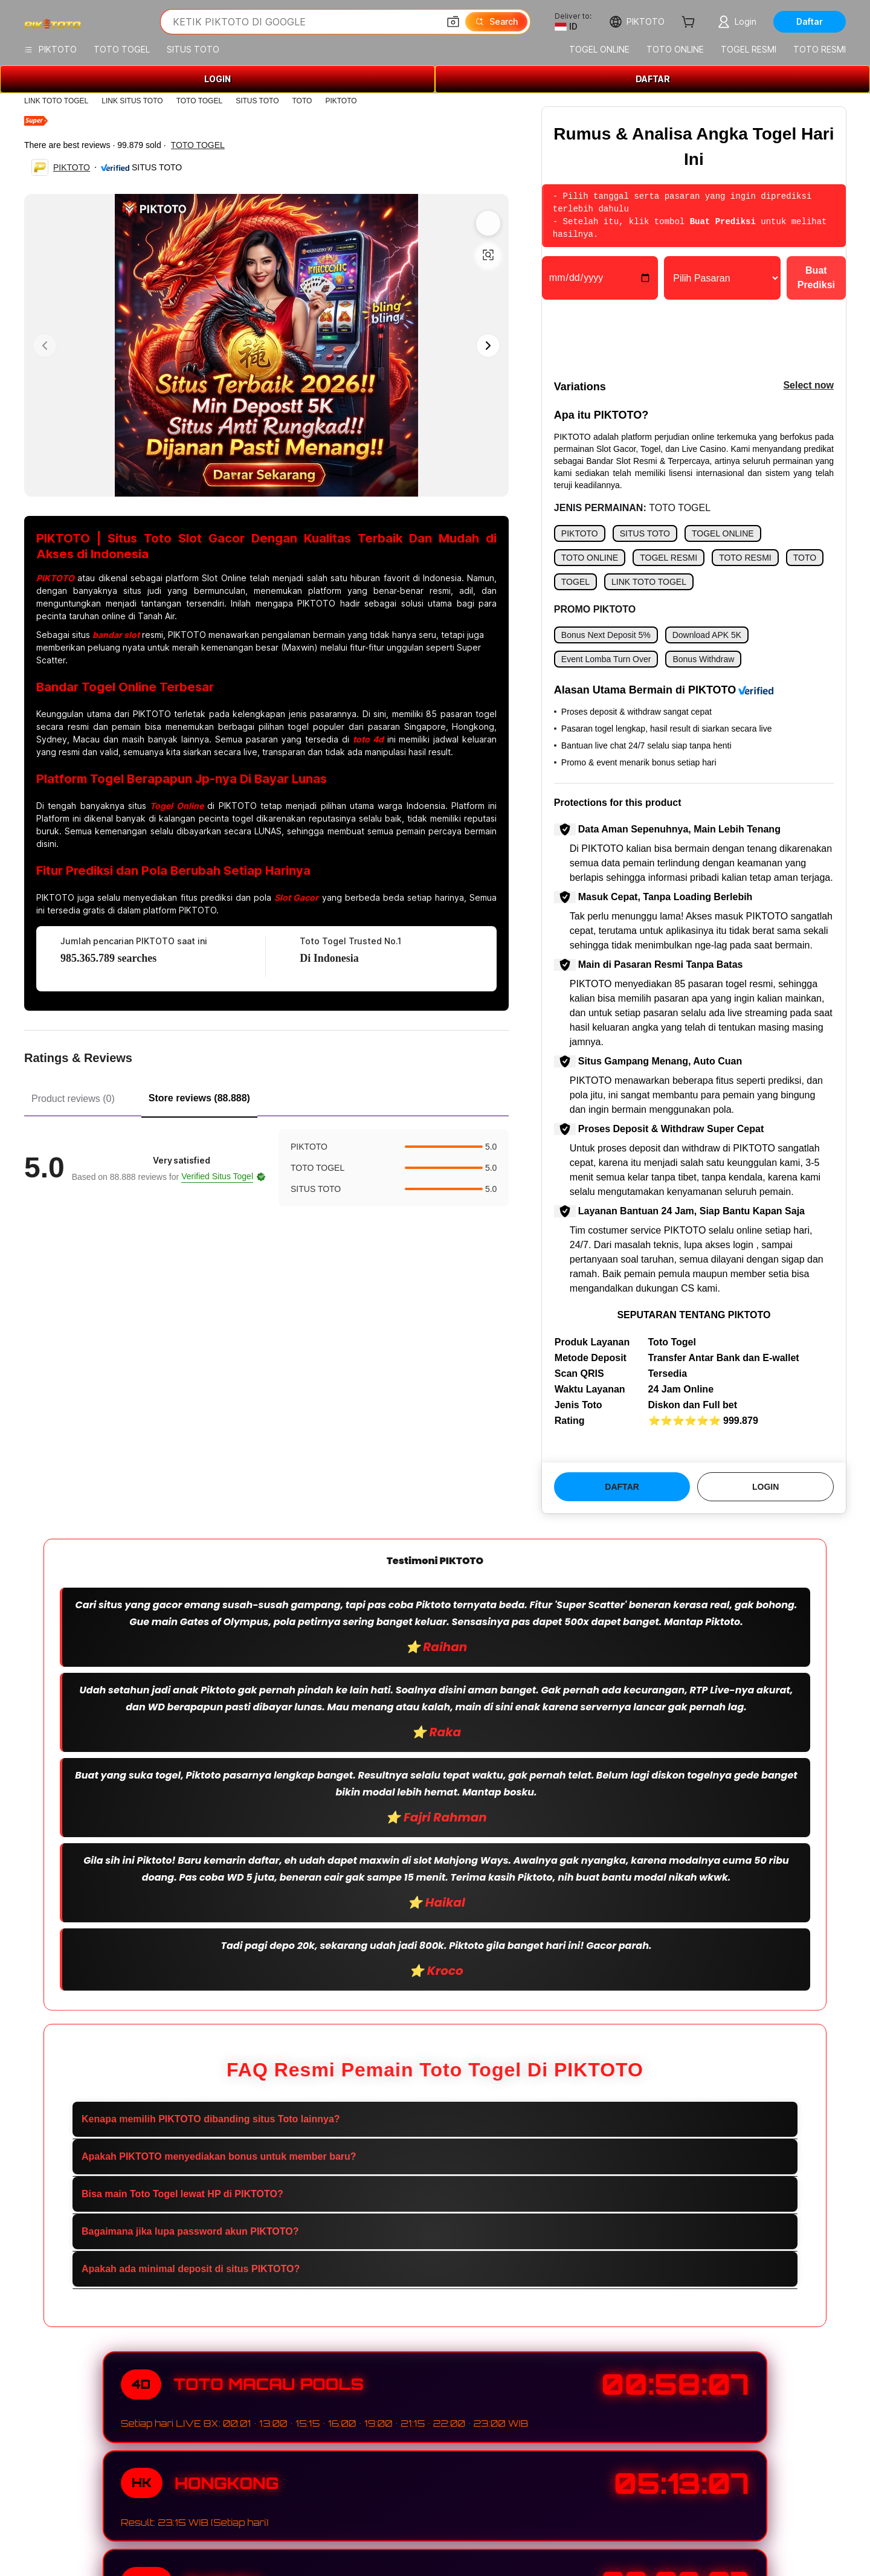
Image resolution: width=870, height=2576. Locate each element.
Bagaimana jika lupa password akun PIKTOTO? (190, 2231)
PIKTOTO (340, 101)
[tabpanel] (266, 1168)
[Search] (496, 21)
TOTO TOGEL (199, 101)
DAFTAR (653, 79)
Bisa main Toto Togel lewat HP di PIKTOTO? (182, 2194)
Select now (808, 385)
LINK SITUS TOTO (132, 101)
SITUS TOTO (257, 101)
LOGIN (217, 79)
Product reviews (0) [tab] (73, 1098)
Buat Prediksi (816, 277)
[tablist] (266, 1097)
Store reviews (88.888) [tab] (199, 1098)
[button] (453, 21)
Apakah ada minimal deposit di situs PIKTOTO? (191, 2269)
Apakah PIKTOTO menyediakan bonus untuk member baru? (219, 2156)
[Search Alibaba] (304, 21)
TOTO (302, 101)
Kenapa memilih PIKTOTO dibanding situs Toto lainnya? (211, 2119)
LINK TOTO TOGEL (56, 101)
